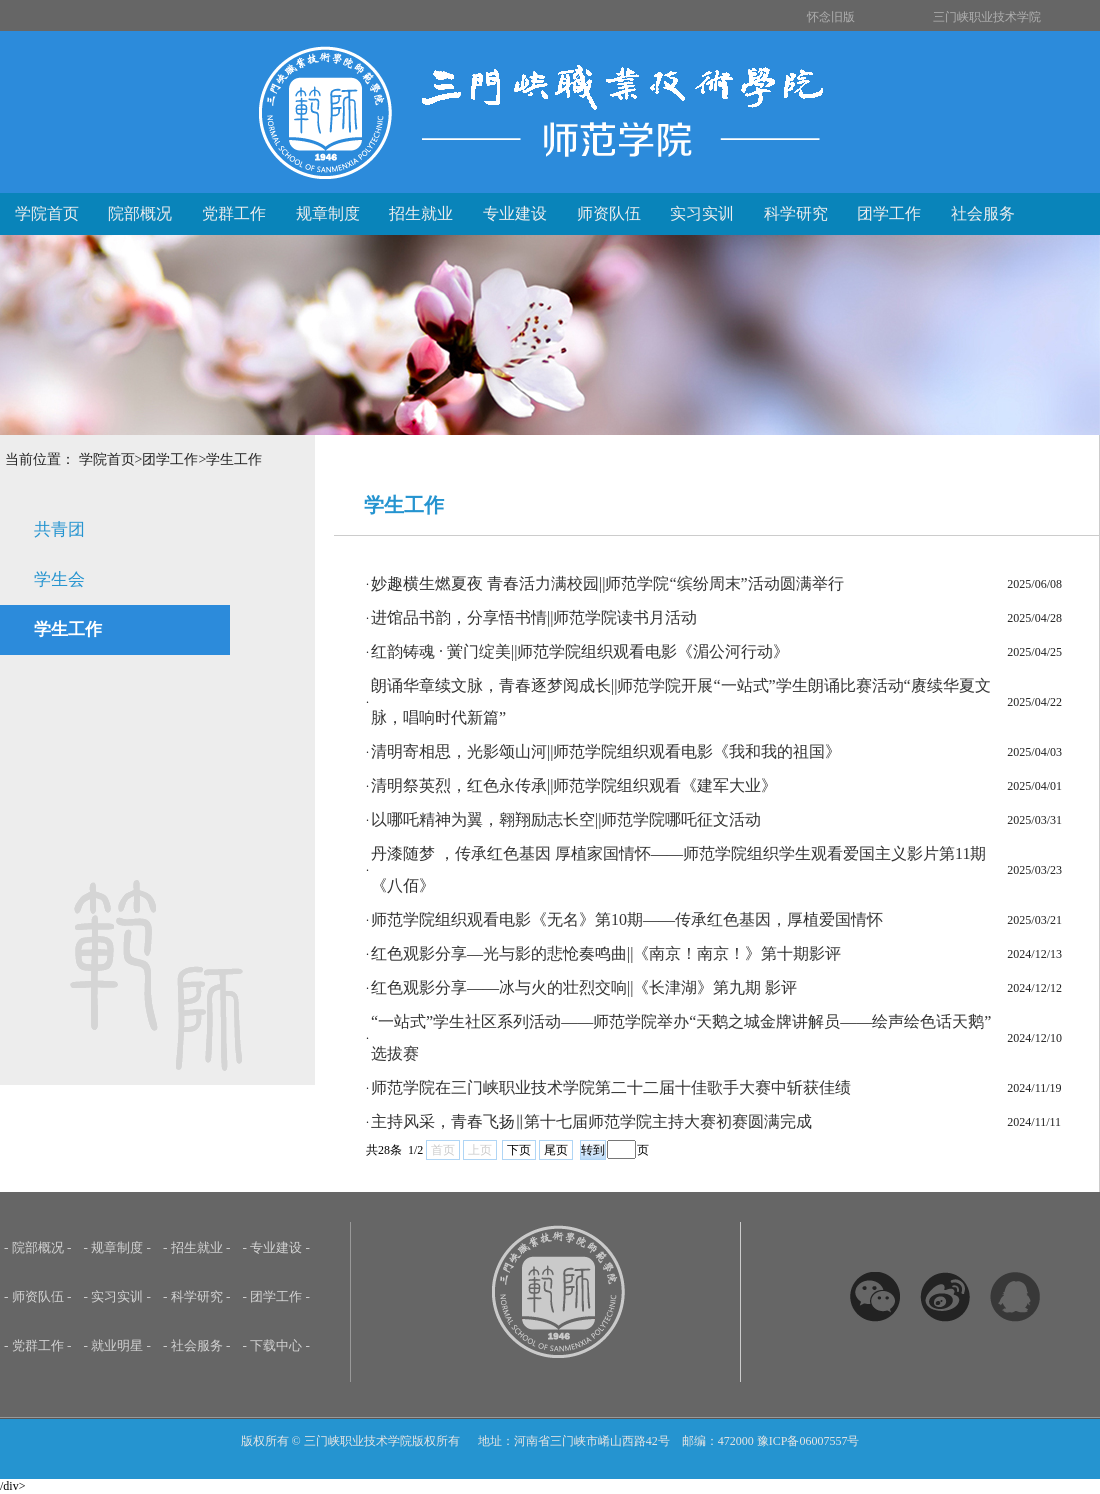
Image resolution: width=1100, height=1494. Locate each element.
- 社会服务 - (197, 1345)
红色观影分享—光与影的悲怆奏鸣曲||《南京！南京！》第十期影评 (606, 953)
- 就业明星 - (118, 1345)
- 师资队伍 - (38, 1296)
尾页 (556, 1150)
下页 (519, 1150)
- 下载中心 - (277, 1345)
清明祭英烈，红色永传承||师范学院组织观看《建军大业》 (574, 785)
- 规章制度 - (118, 1247)
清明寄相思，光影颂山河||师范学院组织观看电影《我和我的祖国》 (606, 751)
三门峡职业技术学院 (987, 17)
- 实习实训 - (118, 1296)
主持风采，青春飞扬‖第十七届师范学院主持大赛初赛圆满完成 (591, 1121)
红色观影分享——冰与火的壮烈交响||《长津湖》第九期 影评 (584, 987)
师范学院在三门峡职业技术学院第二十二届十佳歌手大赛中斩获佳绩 (611, 1087)
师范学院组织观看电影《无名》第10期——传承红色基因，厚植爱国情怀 (627, 919)
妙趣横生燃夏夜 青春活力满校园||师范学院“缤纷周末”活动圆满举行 (607, 583)
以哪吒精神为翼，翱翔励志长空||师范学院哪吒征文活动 (566, 819)
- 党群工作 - (38, 1345)
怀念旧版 (831, 17)
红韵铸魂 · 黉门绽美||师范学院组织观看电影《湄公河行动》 (580, 651)
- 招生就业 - (197, 1247)
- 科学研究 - (197, 1296)
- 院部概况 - (38, 1247)
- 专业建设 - (277, 1247)
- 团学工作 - (277, 1296)
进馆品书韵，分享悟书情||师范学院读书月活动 (534, 617)
